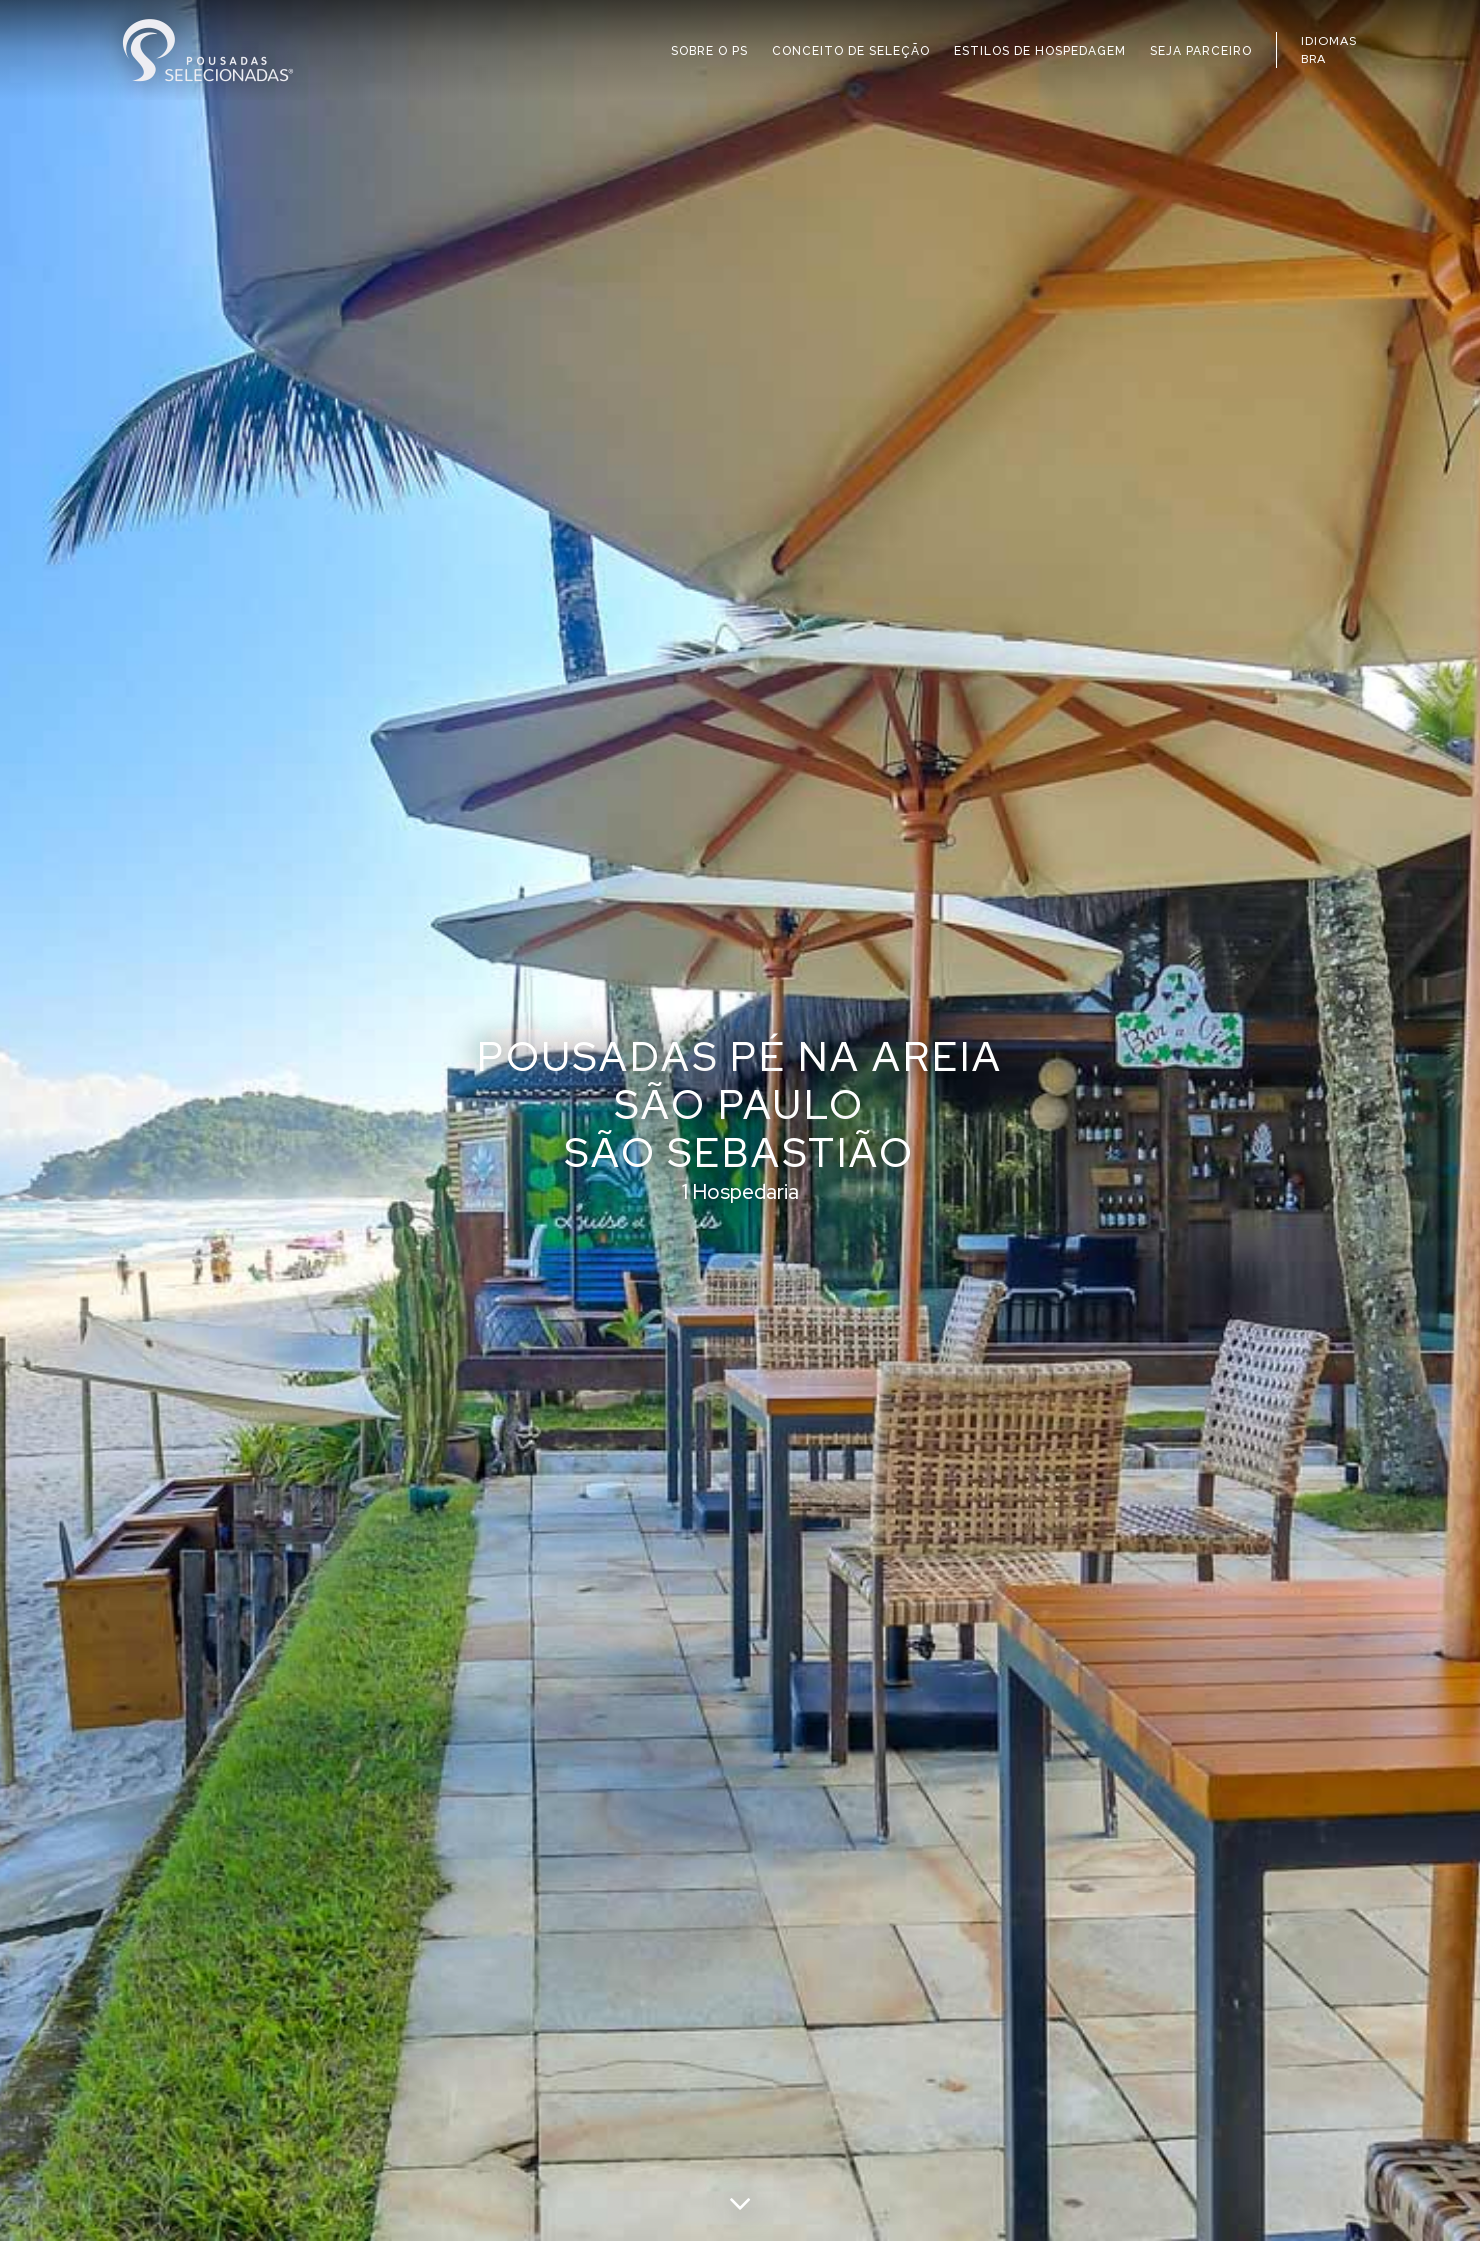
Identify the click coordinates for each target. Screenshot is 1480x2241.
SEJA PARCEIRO (1201, 51)
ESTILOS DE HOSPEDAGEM (1040, 51)
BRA (1313, 59)
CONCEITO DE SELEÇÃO (851, 51)
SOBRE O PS (709, 51)
